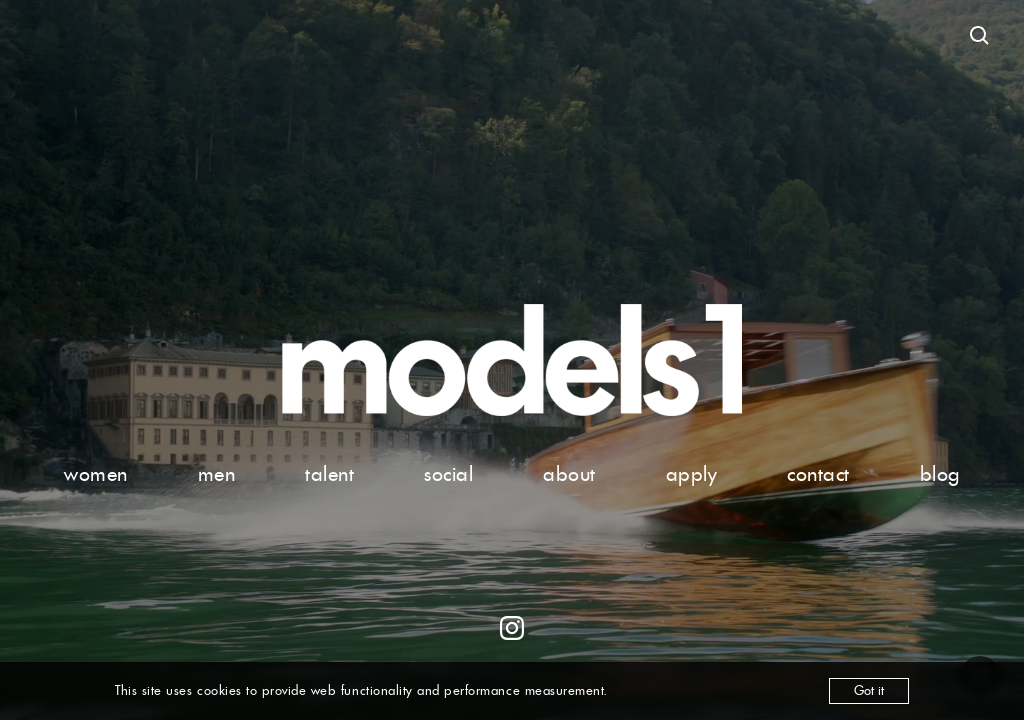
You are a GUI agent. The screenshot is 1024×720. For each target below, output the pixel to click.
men (217, 474)
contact (818, 474)
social (448, 474)
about (569, 474)
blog (940, 474)
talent (329, 474)
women (96, 474)
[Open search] (980, 36)
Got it (869, 690)
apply (692, 474)
